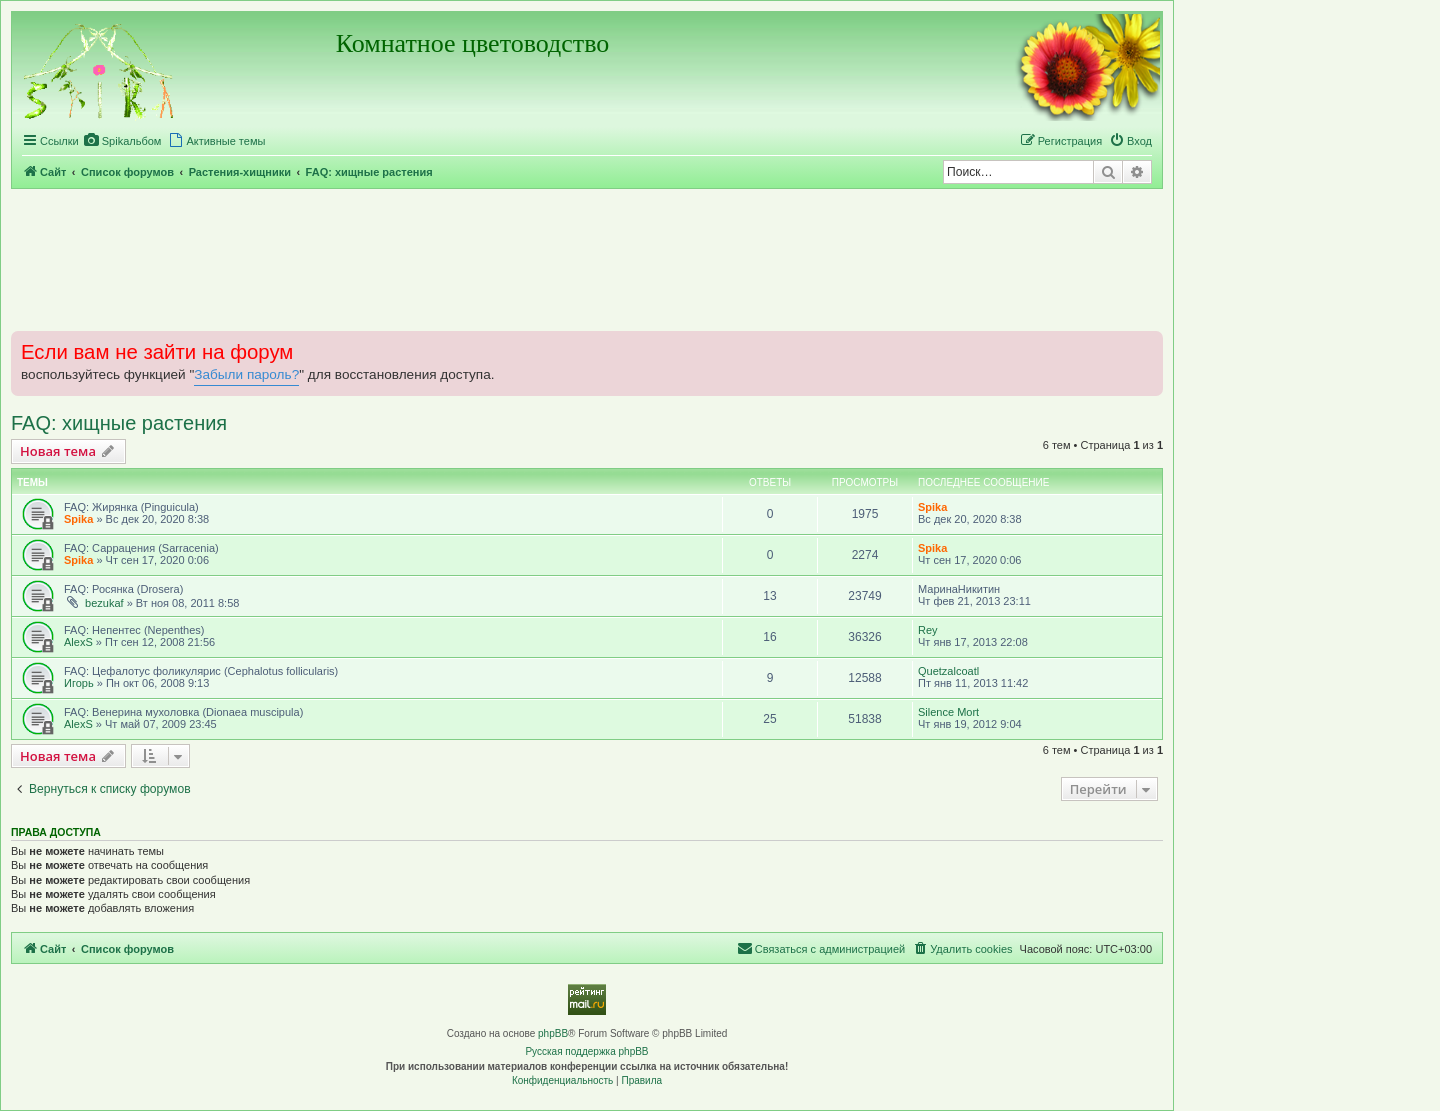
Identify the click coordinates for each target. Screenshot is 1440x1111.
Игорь (79, 683)
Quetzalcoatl (948, 671)
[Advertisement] (587, 259)
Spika (78, 519)
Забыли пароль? (246, 374)
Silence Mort (948, 712)
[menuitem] (123, 141)
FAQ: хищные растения (119, 423)
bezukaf (104, 603)
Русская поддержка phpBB (586, 1051)
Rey (928, 630)
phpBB (553, 1033)
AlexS (78, 642)
